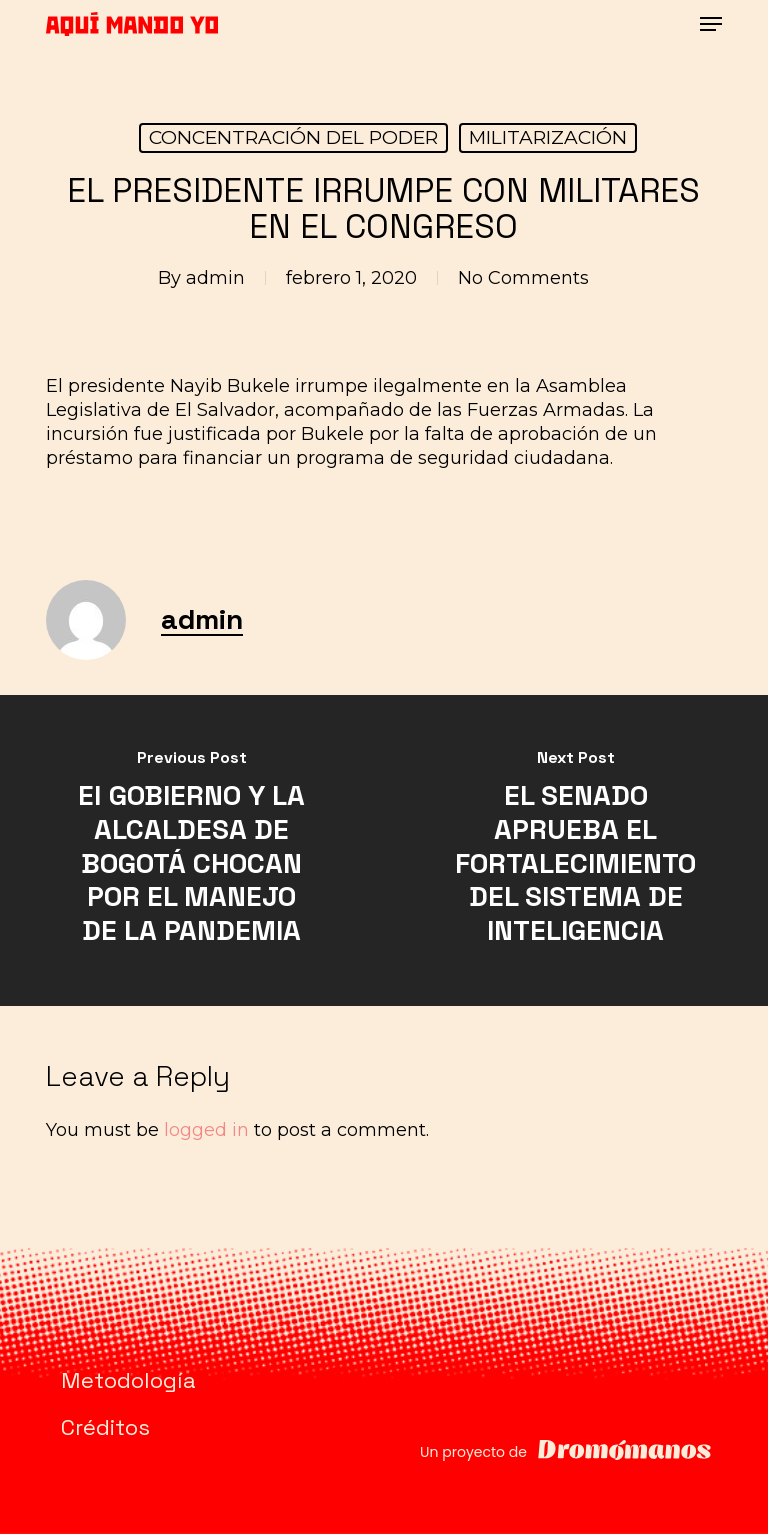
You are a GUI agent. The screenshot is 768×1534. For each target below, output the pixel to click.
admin (215, 278)
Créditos (105, 1427)
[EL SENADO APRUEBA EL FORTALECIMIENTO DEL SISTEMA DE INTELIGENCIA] (576, 850)
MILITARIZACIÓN (548, 137)
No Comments (523, 278)
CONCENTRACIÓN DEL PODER (293, 137)
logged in (206, 1130)
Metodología (128, 1380)
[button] (711, 24)
